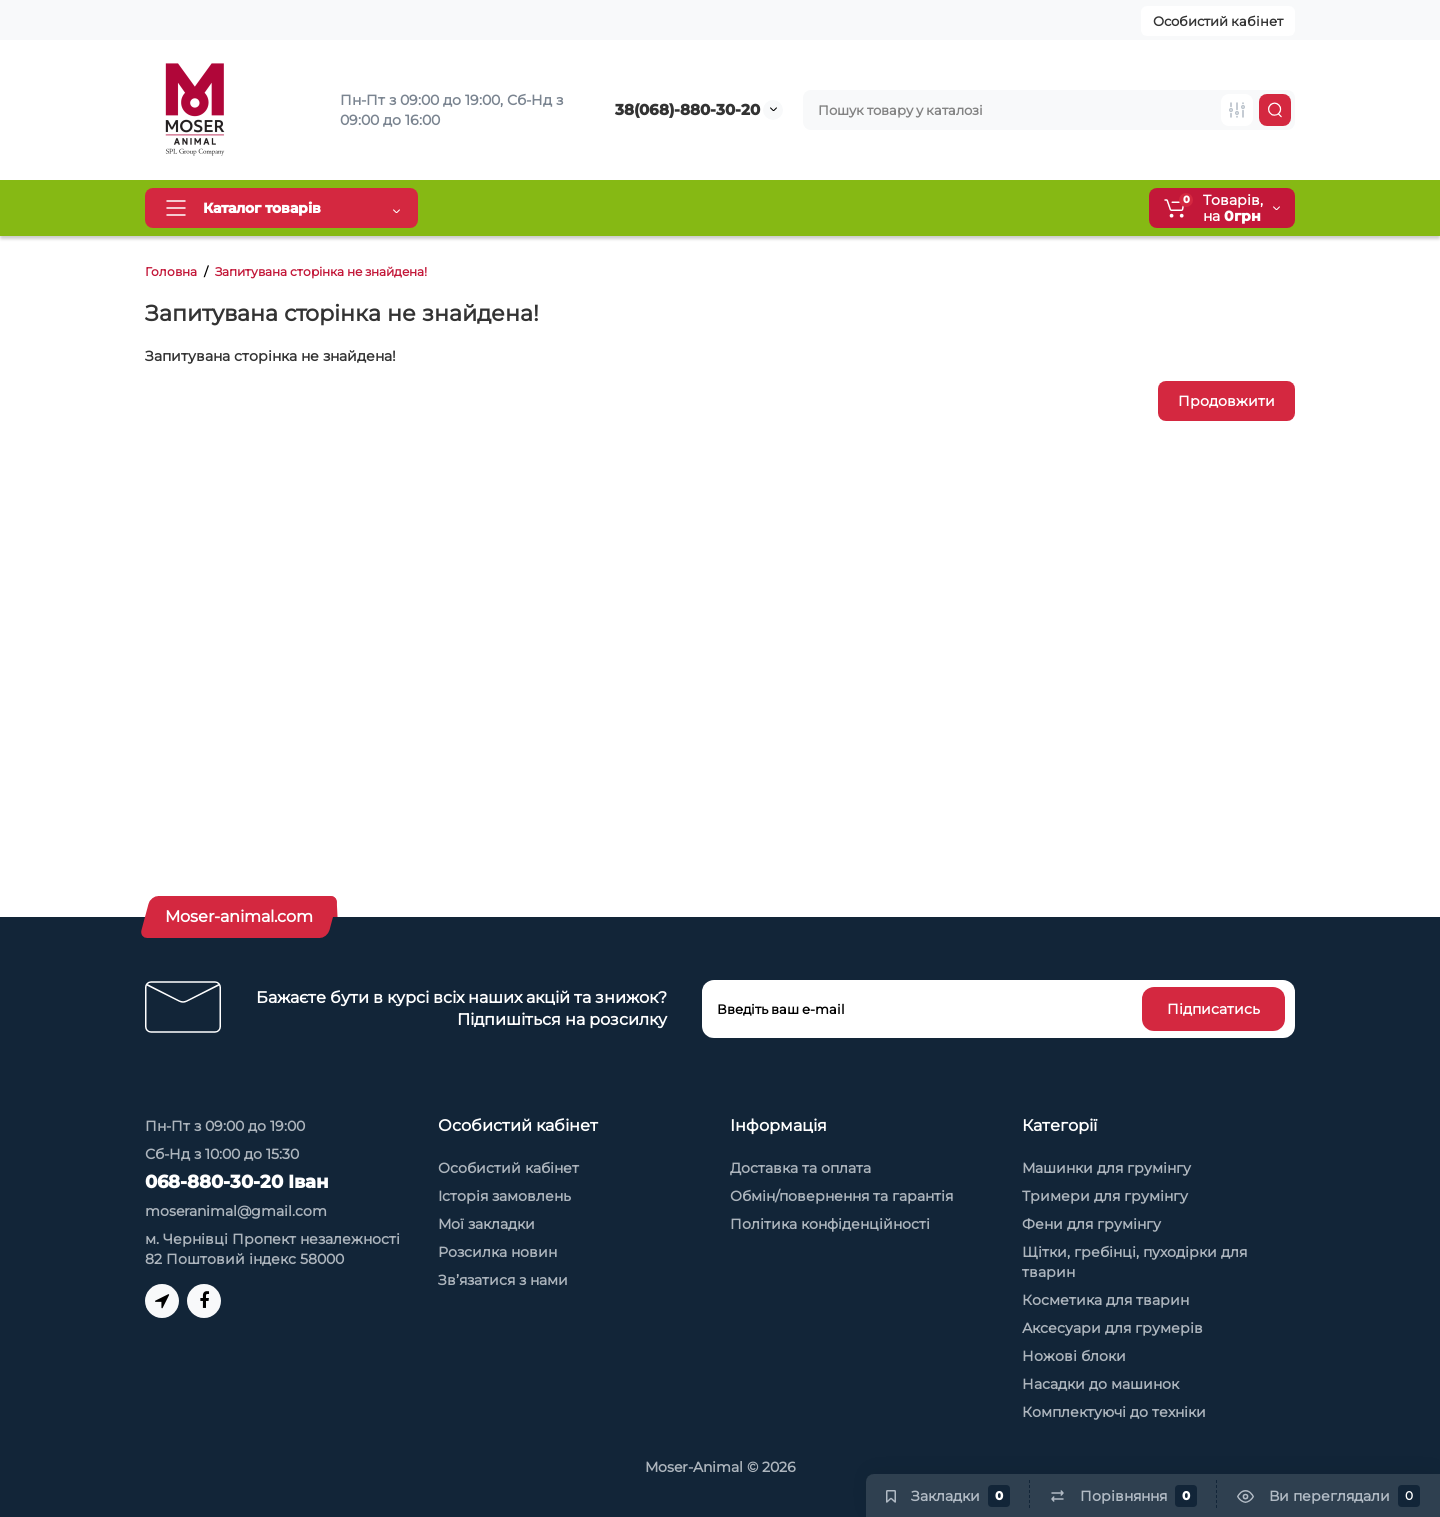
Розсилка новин (497, 1252)
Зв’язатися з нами (503, 1280)
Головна (171, 271)
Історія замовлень (504, 1196)
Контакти (936, 208)
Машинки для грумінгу (1106, 1168)
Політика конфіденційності (830, 1224)
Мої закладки (486, 1224)
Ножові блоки (1074, 1356)
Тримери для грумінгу (1105, 1196)
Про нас (842, 208)
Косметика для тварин (1105, 1300)
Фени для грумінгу (1091, 1224)
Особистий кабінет (1218, 21)
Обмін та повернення (703, 208)
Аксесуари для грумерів (1112, 1328)
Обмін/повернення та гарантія (841, 1196)
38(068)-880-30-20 (687, 109)
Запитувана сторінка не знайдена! (321, 271)
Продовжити (1226, 401)
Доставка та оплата (523, 208)
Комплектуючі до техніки (1114, 1412)
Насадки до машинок (1100, 1384)
